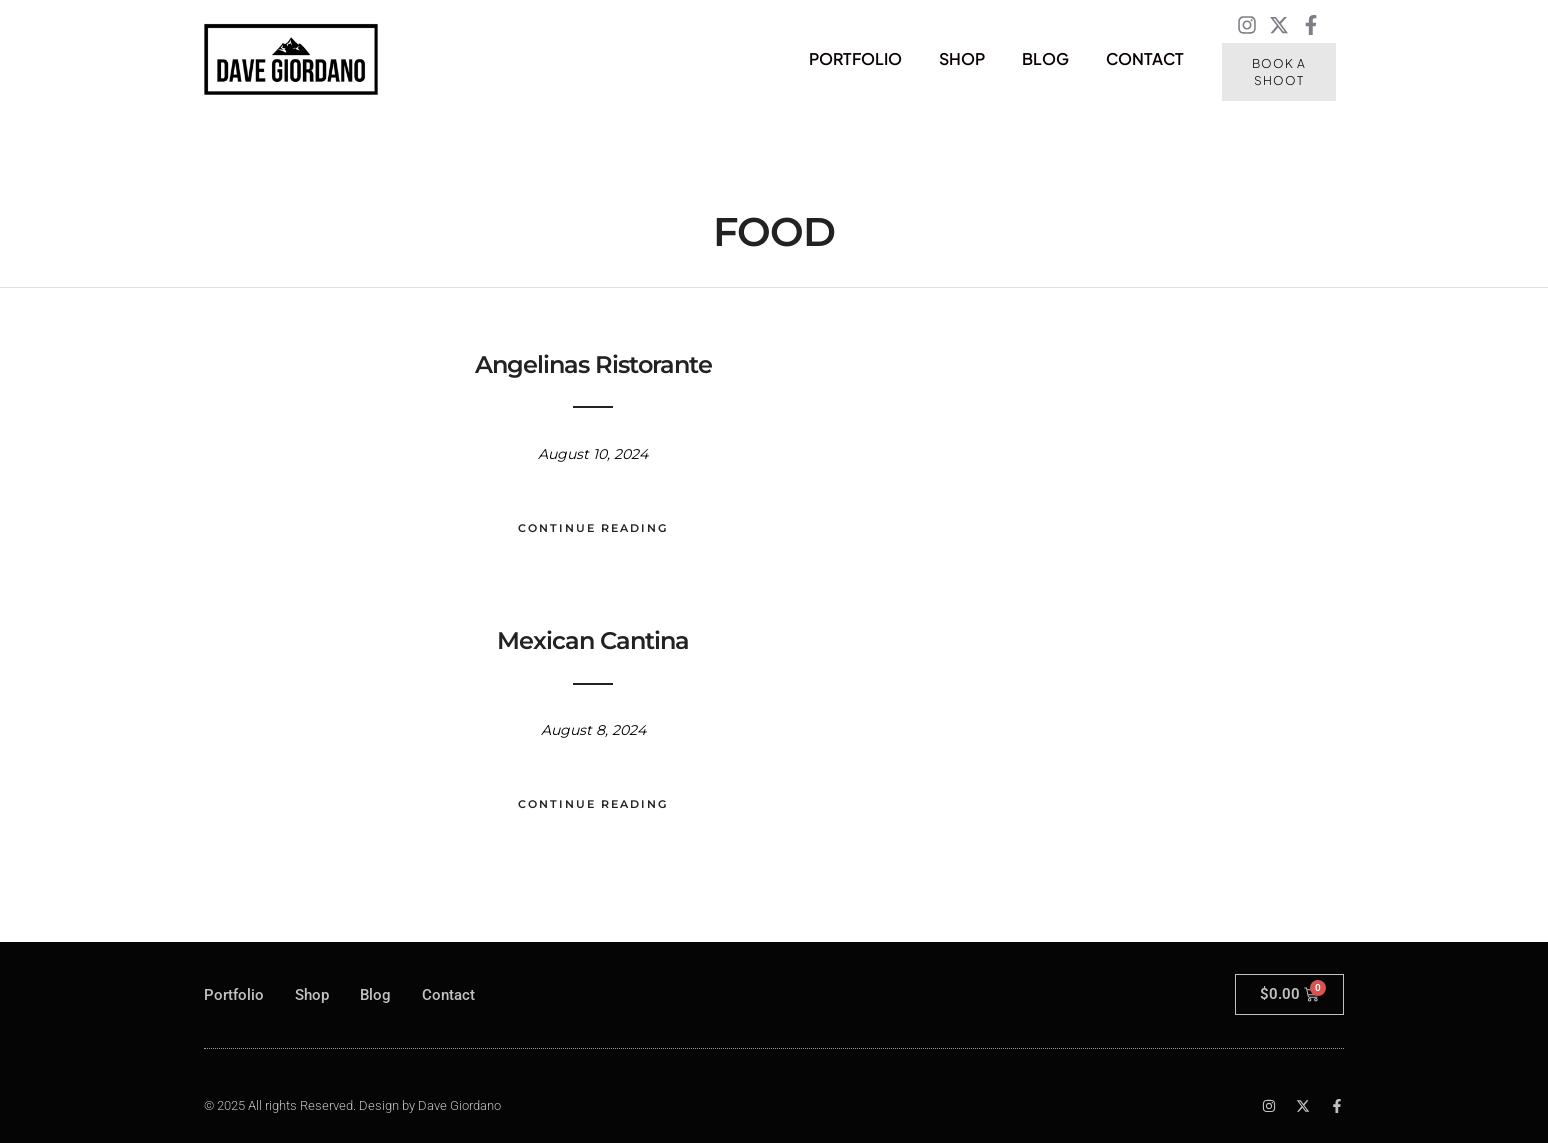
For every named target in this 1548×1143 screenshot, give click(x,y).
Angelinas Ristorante (593, 364)
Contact (1145, 58)
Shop (962, 58)
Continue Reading (593, 528)
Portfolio (855, 58)
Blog (1045, 58)
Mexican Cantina (593, 640)
